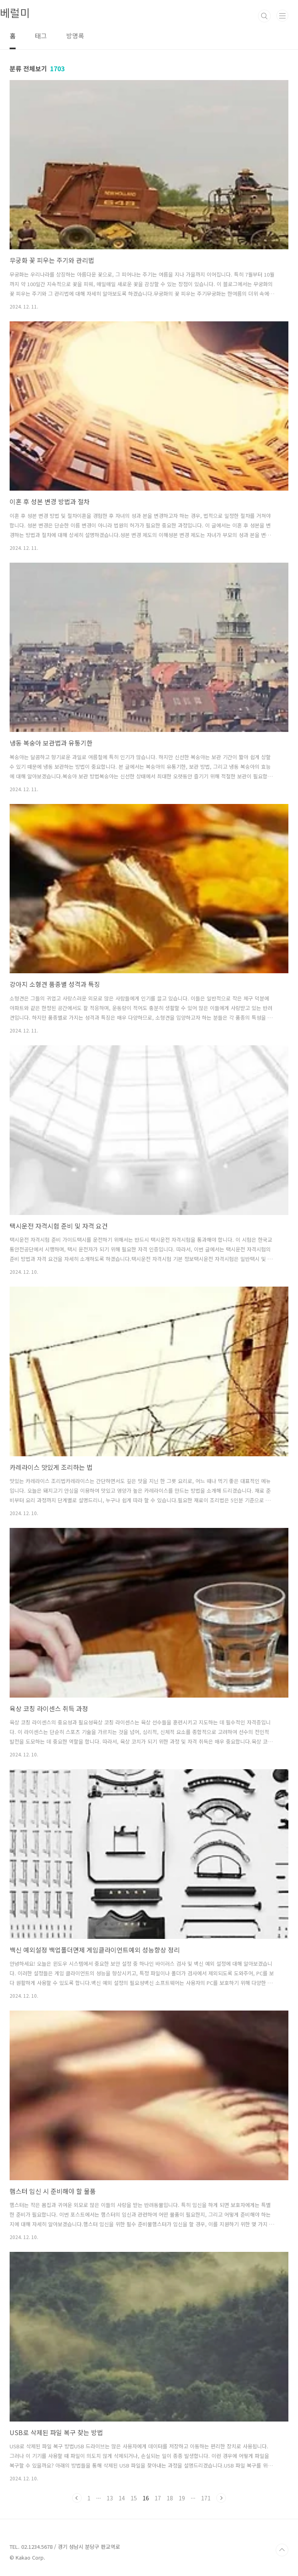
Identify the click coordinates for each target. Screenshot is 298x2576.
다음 (221, 2498)
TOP (282, 2550)
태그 (41, 35)
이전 (77, 2498)
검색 (264, 16)
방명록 (75, 35)
